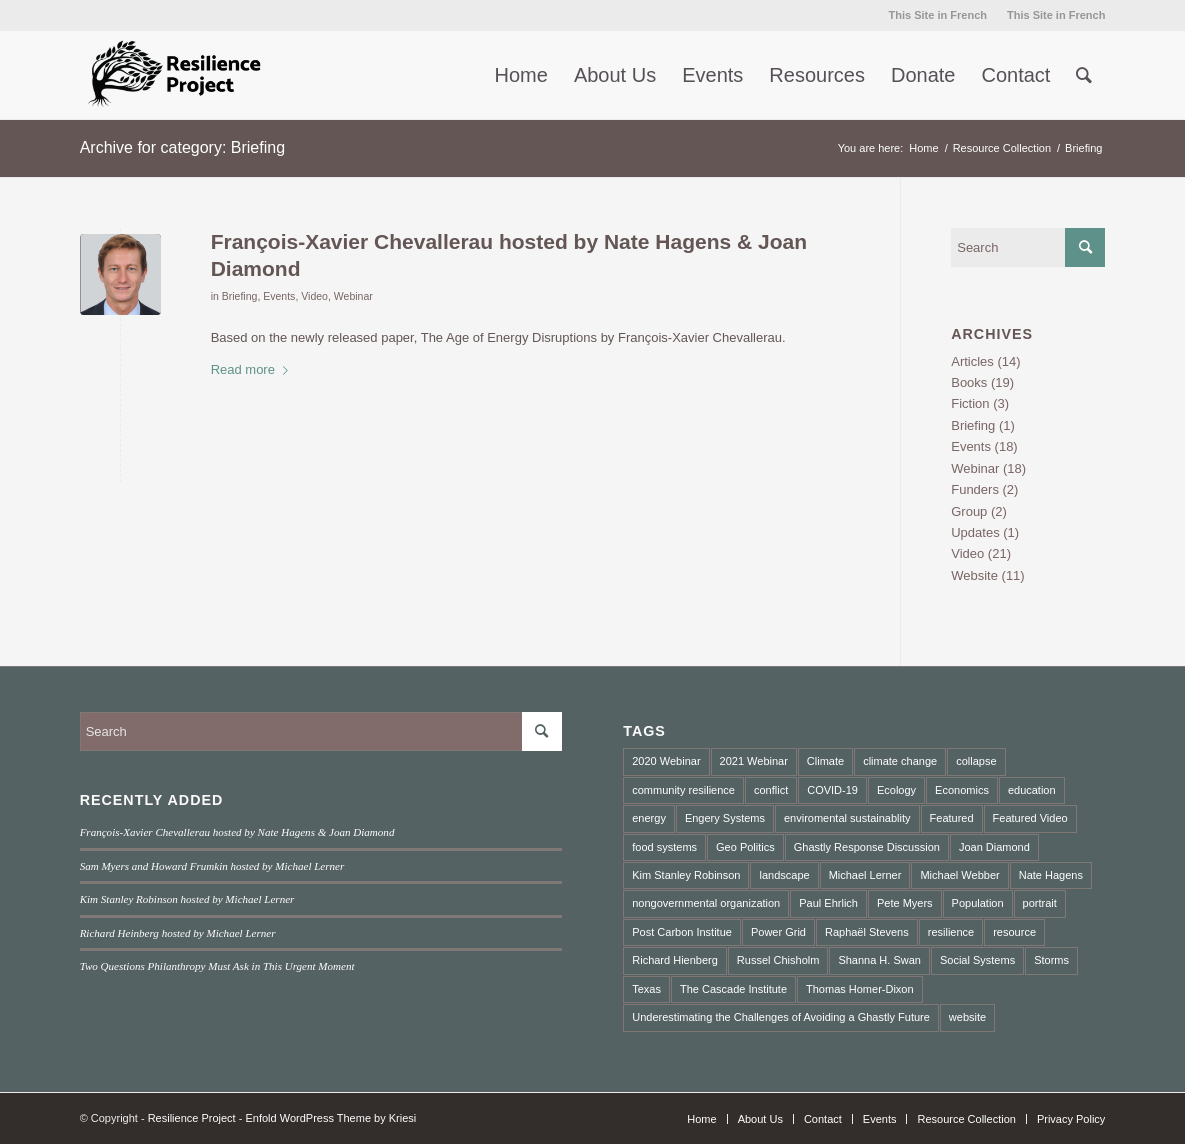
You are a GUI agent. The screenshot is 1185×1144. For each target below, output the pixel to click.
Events (279, 296)
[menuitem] (938, 15)
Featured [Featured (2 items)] (952, 818)
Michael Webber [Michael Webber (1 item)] (959, 875)
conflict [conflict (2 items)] (771, 790)
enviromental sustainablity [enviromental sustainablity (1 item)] (847, 818)
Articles (972, 361)
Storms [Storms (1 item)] (1051, 960)
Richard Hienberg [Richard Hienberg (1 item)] (675, 960)
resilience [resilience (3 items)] (951, 932)
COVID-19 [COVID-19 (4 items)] (832, 790)
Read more (253, 369)
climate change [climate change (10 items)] (900, 761)
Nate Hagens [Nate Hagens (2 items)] (1051, 875)
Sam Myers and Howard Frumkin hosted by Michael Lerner (212, 866)
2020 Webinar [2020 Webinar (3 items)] (666, 761)
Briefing (240, 296)
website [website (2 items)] (967, 1017)
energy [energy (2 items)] (649, 818)
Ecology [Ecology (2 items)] (896, 790)
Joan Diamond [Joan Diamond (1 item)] (994, 847)
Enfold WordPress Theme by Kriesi (330, 1118)
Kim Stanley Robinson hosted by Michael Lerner (187, 899)
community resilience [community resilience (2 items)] (683, 790)
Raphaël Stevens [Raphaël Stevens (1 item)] (867, 932)
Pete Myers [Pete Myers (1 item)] (905, 903)
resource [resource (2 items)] (1014, 932)
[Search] (1084, 75)
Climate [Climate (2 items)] (825, 761)
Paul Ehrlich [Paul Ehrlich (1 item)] (828, 903)
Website (974, 575)
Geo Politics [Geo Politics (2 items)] (745, 847)
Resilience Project (192, 1118)
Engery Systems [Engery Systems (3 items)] (725, 818)
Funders (975, 489)
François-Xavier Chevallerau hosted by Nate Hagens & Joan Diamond (237, 832)
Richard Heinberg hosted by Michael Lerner (178, 933)
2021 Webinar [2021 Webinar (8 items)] (754, 761)
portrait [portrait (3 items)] (1040, 903)
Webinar (353, 296)
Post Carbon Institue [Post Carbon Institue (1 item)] (682, 932)
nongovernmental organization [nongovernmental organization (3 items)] (706, 903)
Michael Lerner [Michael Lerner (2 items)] (865, 875)
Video (314, 296)
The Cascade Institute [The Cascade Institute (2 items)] (733, 989)
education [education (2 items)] (1032, 790)
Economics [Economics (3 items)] (962, 790)
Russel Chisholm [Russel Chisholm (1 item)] (778, 960)
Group (969, 511)
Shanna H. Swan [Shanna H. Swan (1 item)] (879, 960)
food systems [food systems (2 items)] (664, 847)
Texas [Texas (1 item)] (646, 989)
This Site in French (938, 15)
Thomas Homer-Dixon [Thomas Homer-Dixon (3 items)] (860, 989)
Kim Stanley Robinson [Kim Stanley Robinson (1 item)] (686, 875)
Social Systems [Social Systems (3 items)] (977, 960)
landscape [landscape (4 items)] (784, 875)
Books (969, 382)
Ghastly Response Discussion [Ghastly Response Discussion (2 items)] (867, 847)
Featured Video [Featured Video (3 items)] (1030, 818)
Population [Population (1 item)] (978, 903)
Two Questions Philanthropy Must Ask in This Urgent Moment (217, 966)
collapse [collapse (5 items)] (976, 761)
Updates (975, 532)
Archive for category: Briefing (182, 147)
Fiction (970, 403)
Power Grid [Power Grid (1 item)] (778, 932)
